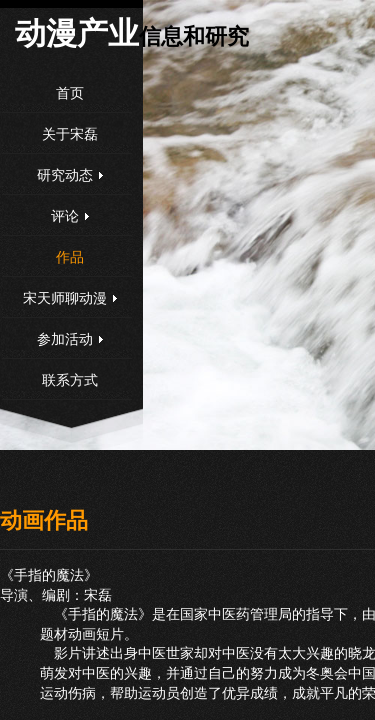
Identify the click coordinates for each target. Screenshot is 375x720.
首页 (70, 93)
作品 (70, 257)
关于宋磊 (70, 134)
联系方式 (70, 380)
